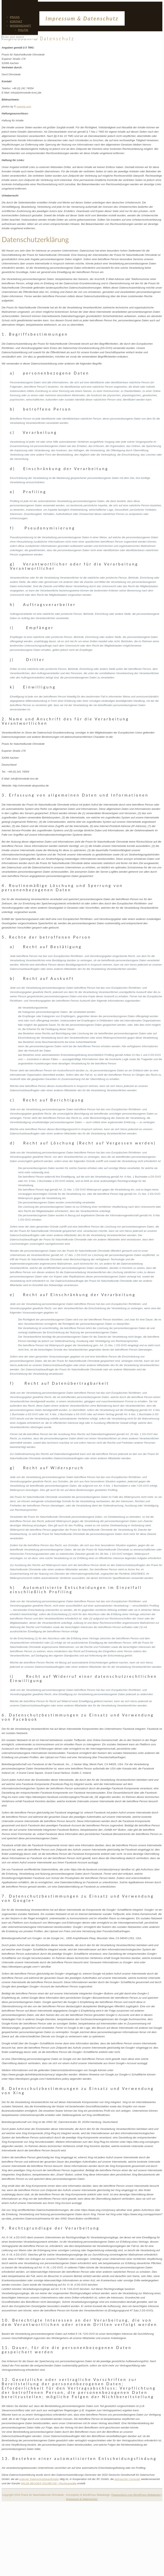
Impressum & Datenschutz (82, 2499)
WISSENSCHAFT (20, 25)
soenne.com (24, 106)
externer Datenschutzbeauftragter (39, 2479)
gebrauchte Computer (127, 2479)
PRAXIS (15, 17)
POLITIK (23, 30)
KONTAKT (16, 21)
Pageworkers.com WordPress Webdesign (136, 2494)
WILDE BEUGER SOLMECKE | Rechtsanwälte (48, 2483)
